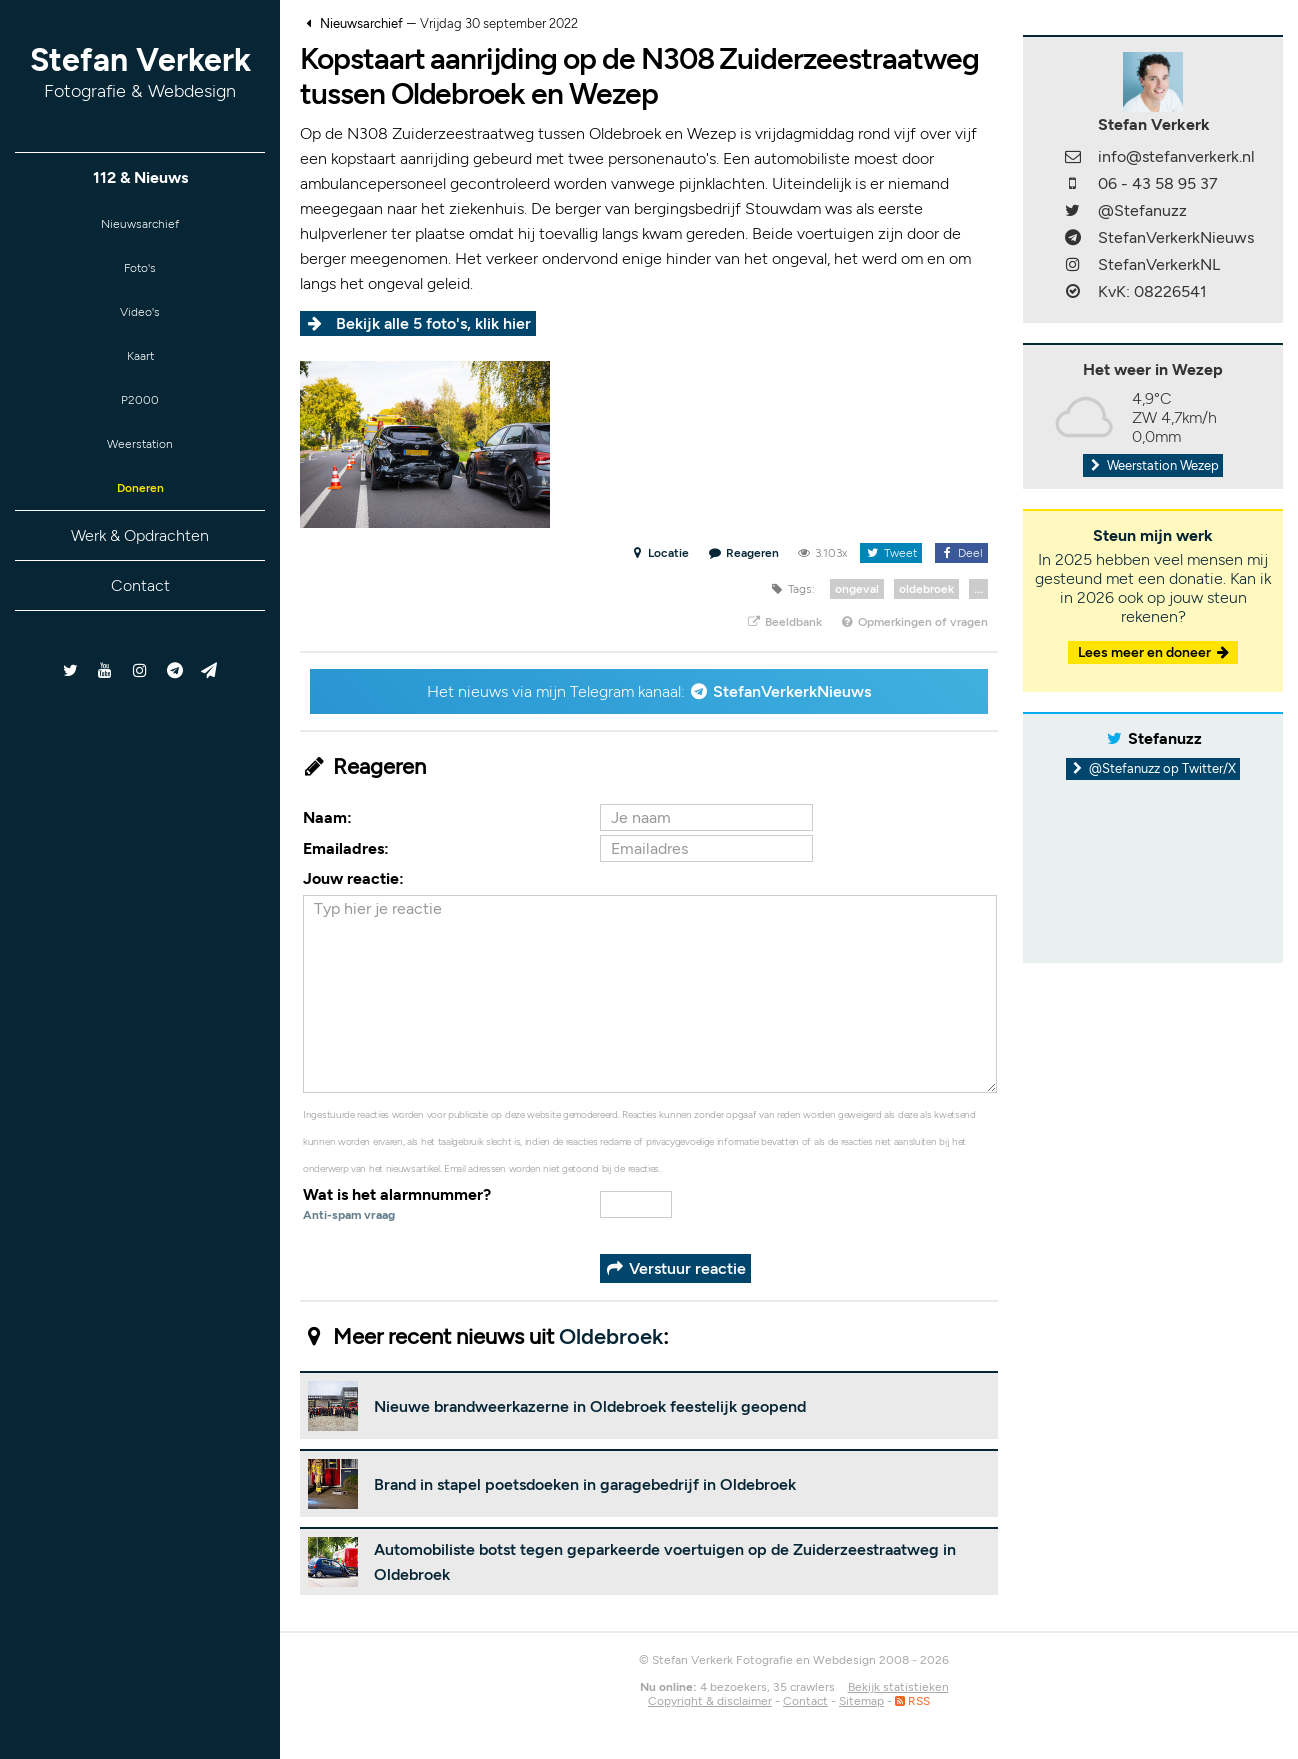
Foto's (140, 275)
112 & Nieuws (140, 177)
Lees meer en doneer (1155, 652)
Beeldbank (783, 622)
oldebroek (926, 589)
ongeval (857, 589)
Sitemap (861, 1701)
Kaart (140, 373)
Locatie (659, 553)
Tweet (890, 553)
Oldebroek (611, 1336)
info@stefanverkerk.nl (1176, 156)
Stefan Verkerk (140, 71)
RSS (912, 1701)
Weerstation (140, 471)
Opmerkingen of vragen (914, 622)
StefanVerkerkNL (1159, 264)
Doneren (140, 520)
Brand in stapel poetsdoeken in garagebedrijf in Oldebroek (585, 1484)
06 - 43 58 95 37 (1158, 183)
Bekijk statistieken (898, 1687)
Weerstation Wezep (1153, 465)
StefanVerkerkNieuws (792, 691)
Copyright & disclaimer (710, 1701)
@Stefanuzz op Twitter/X (1153, 768)
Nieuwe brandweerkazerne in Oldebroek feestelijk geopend (590, 1406)
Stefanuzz (1165, 738)
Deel (961, 553)
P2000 (140, 422)
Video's (140, 324)
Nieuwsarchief (140, 226)
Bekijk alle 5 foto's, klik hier (433, 323)
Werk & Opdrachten (140, 570)
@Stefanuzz (1142, 210)
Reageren (744, 553)
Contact (140, 620)
